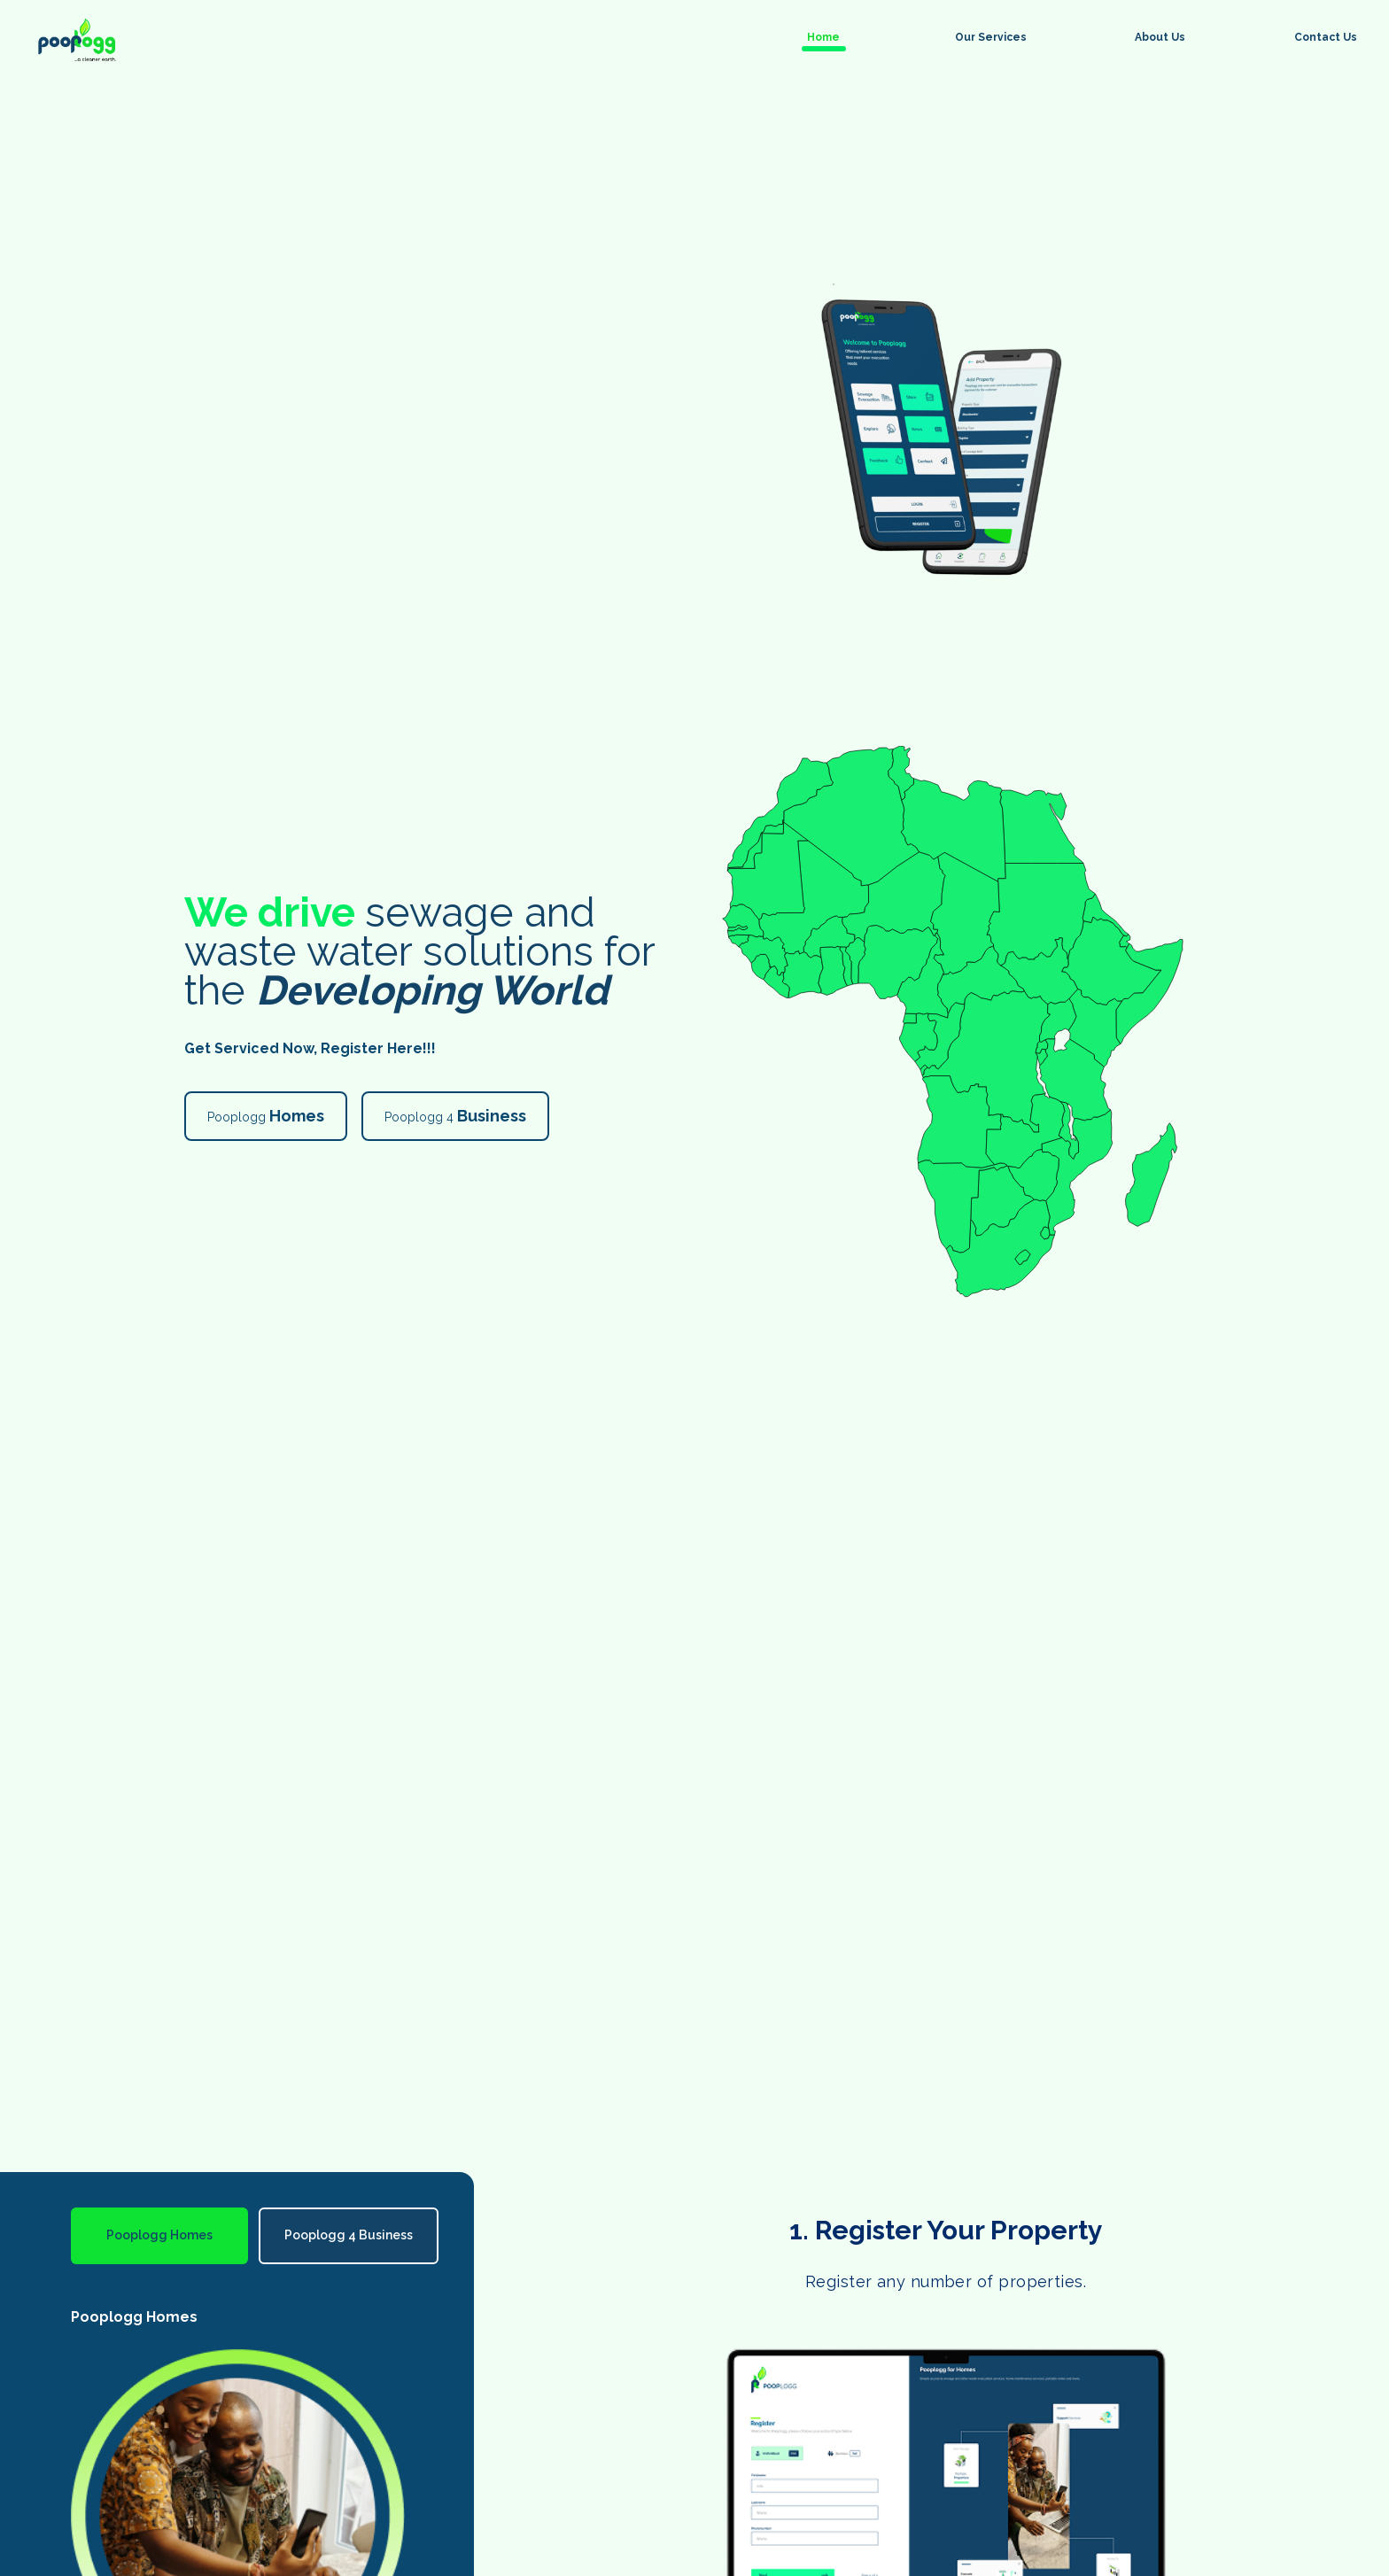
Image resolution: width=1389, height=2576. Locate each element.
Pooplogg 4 (455, 1115)
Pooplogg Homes (159, 2235)
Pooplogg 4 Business (348, 2235)
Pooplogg (265, 1115)
